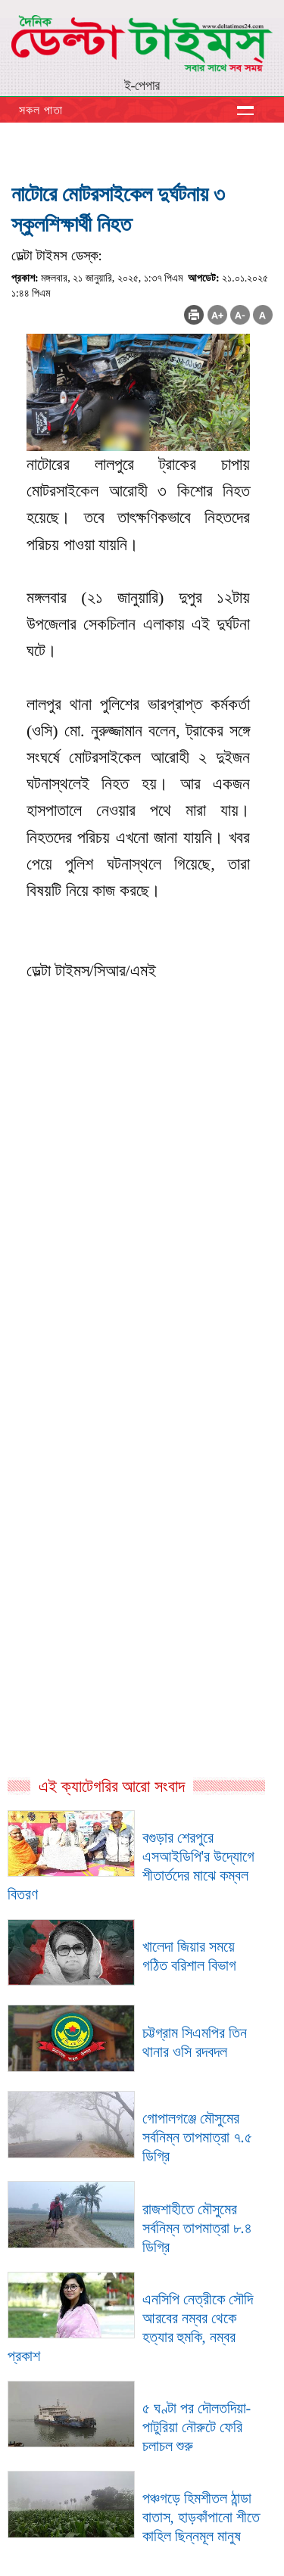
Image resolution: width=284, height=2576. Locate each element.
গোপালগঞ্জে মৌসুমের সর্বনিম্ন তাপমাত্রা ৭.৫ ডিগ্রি (197, 2137)
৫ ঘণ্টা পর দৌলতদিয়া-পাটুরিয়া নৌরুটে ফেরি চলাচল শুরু (196, 2427)
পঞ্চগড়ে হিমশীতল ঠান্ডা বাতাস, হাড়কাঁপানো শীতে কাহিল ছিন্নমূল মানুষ (201, 2517)
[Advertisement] (142, 1294)
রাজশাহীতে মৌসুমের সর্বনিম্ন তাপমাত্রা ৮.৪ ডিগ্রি (197, 2228)
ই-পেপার (142, 85)
